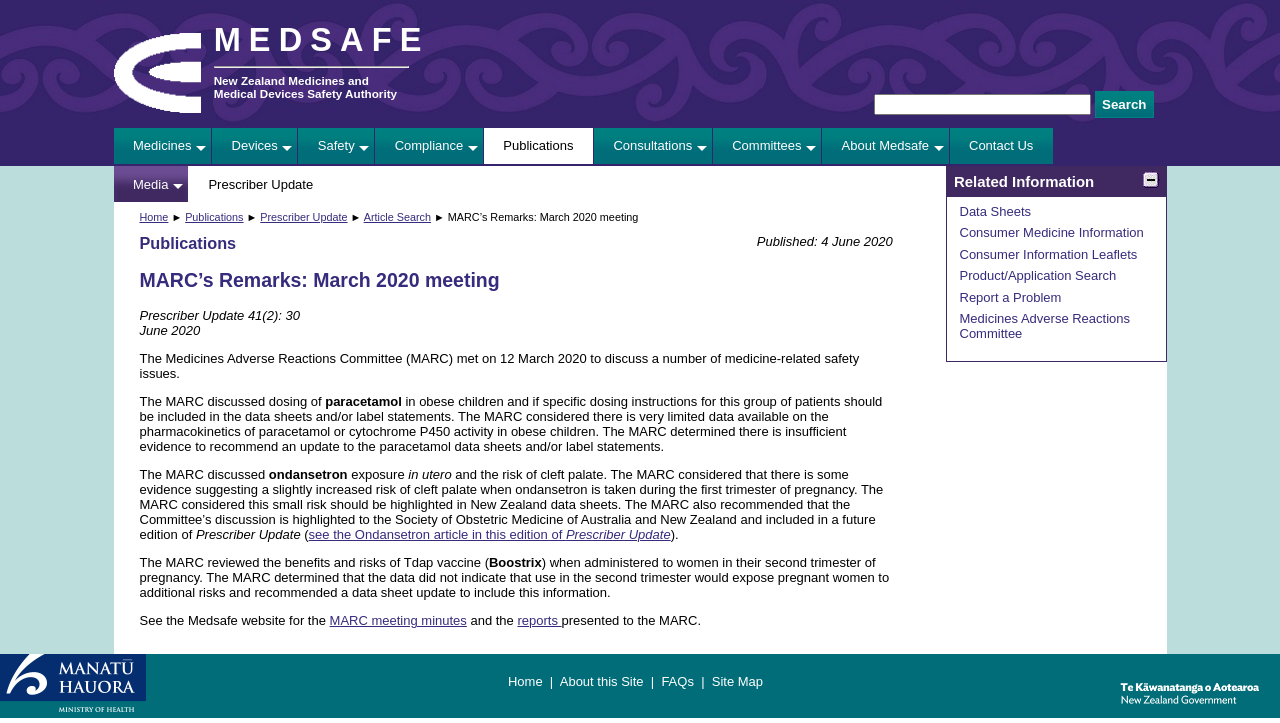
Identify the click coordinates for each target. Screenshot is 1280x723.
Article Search (397, 217)
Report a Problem (1011, 297)
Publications (538, 145)
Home (154, 217)
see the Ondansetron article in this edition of (490, 534)
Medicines (162, 145)
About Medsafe (885, 145)
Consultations (652, 145)
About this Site (602, 681)
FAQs (677, 681)
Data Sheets (996, 211)
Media (150, 184)
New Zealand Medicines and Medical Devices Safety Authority (305, 87)
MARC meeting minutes (398, 620)
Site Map (737, 681)
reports (539, 620)
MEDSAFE (322, 40)
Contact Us (1001, 145)
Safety (336, 145)
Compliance (429, 145)
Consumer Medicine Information (1052, 232)
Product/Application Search (1038, 275)
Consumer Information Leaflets (1049, 254)
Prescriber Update (260, 184)
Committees (766, 145)
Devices (255, 145)
